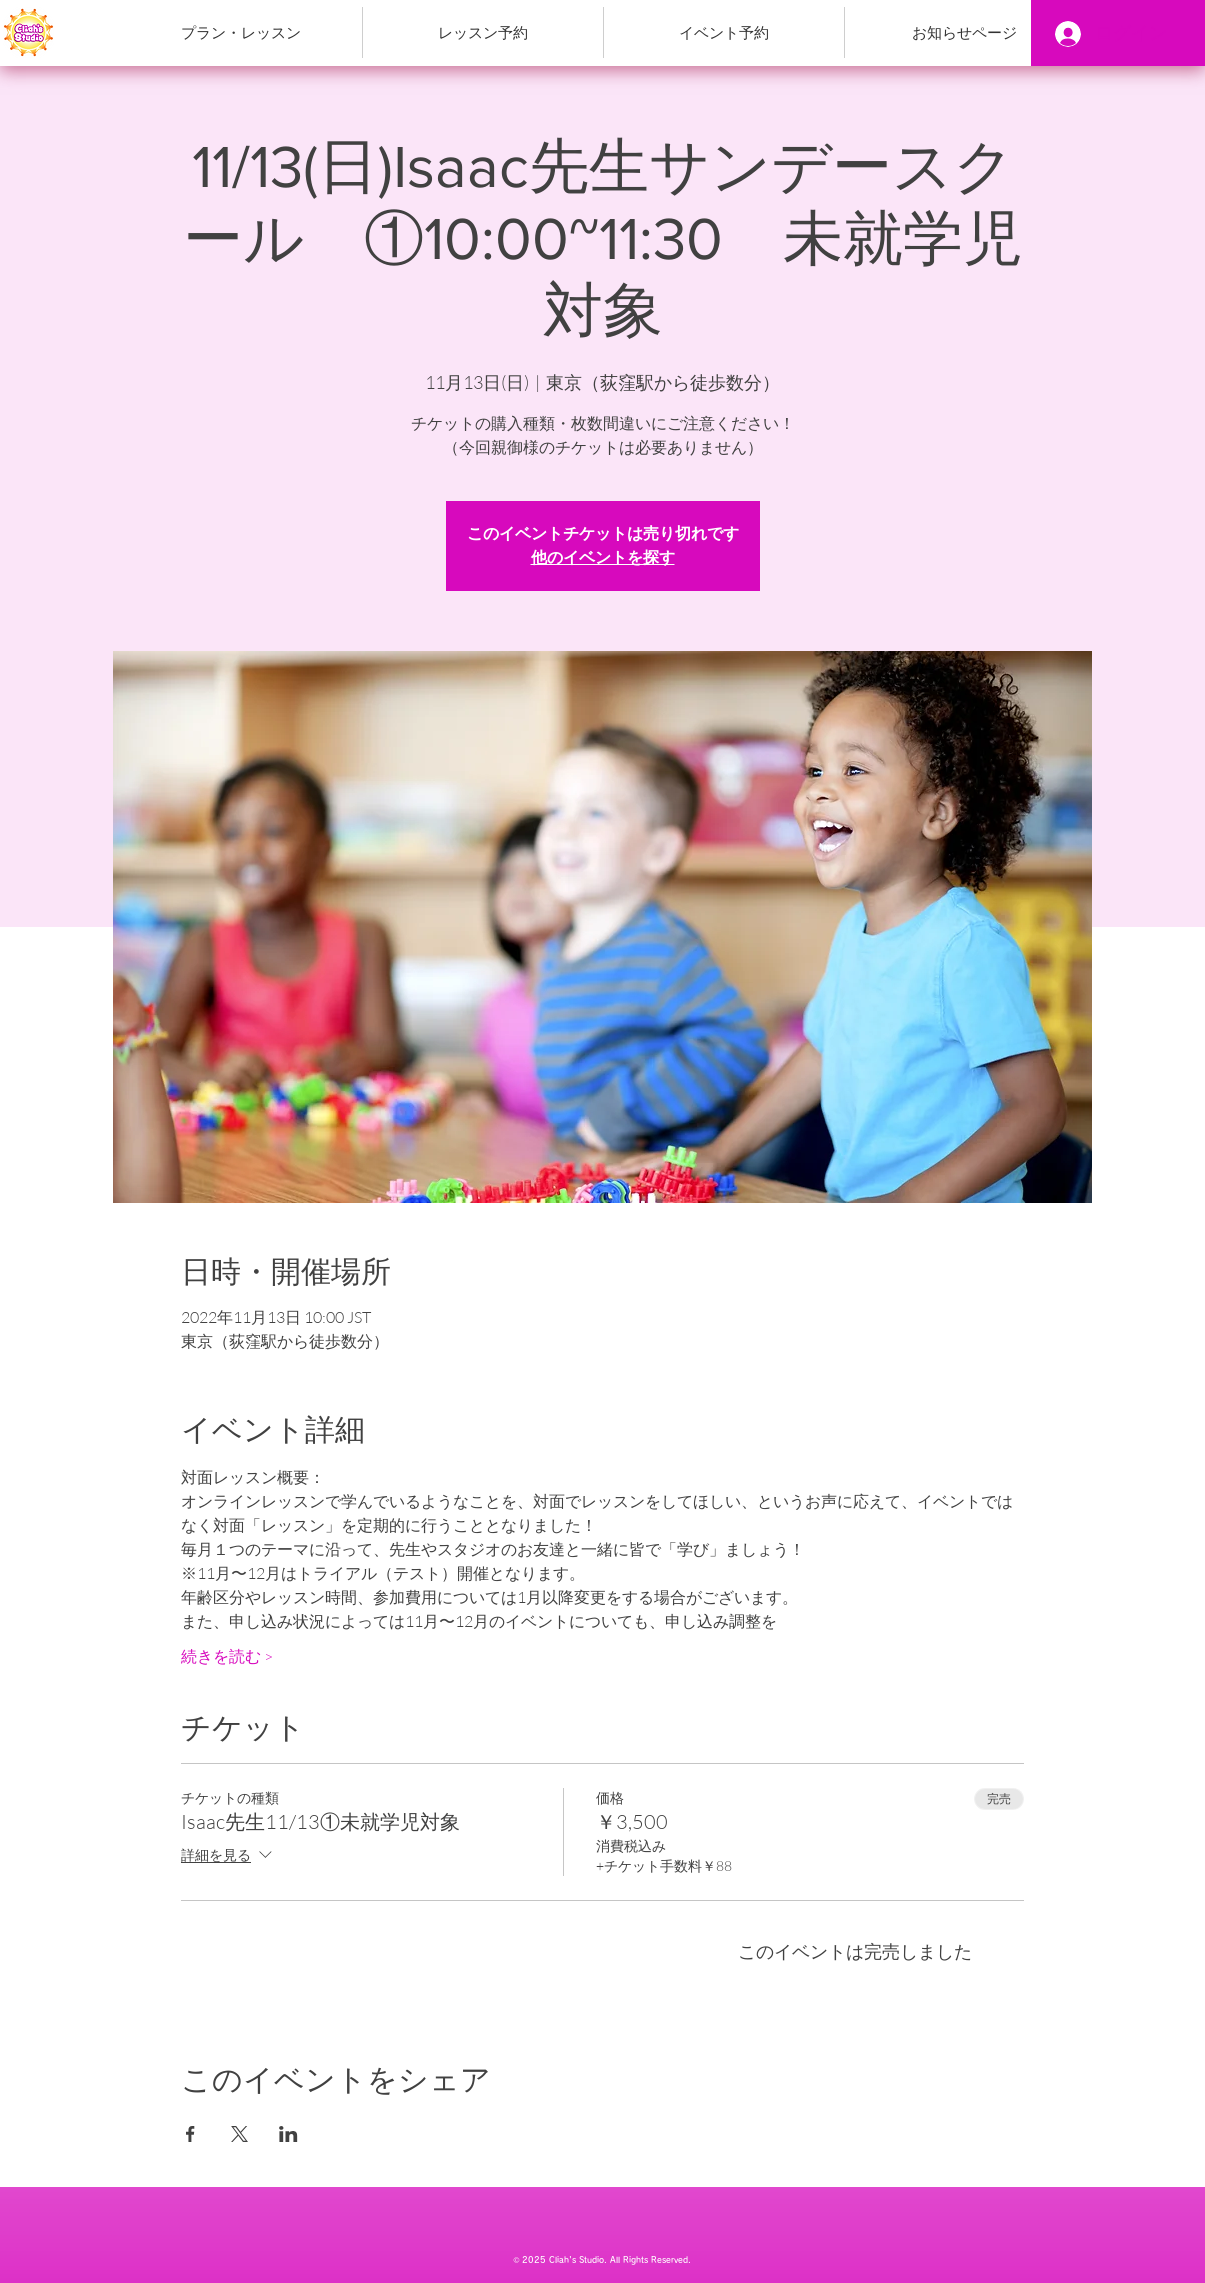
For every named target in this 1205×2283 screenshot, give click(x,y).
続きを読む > (227, 1656)
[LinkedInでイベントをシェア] (288, 2134)
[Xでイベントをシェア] (239, 2134)
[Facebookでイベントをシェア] (190, 2134)
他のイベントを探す (603, 557)
